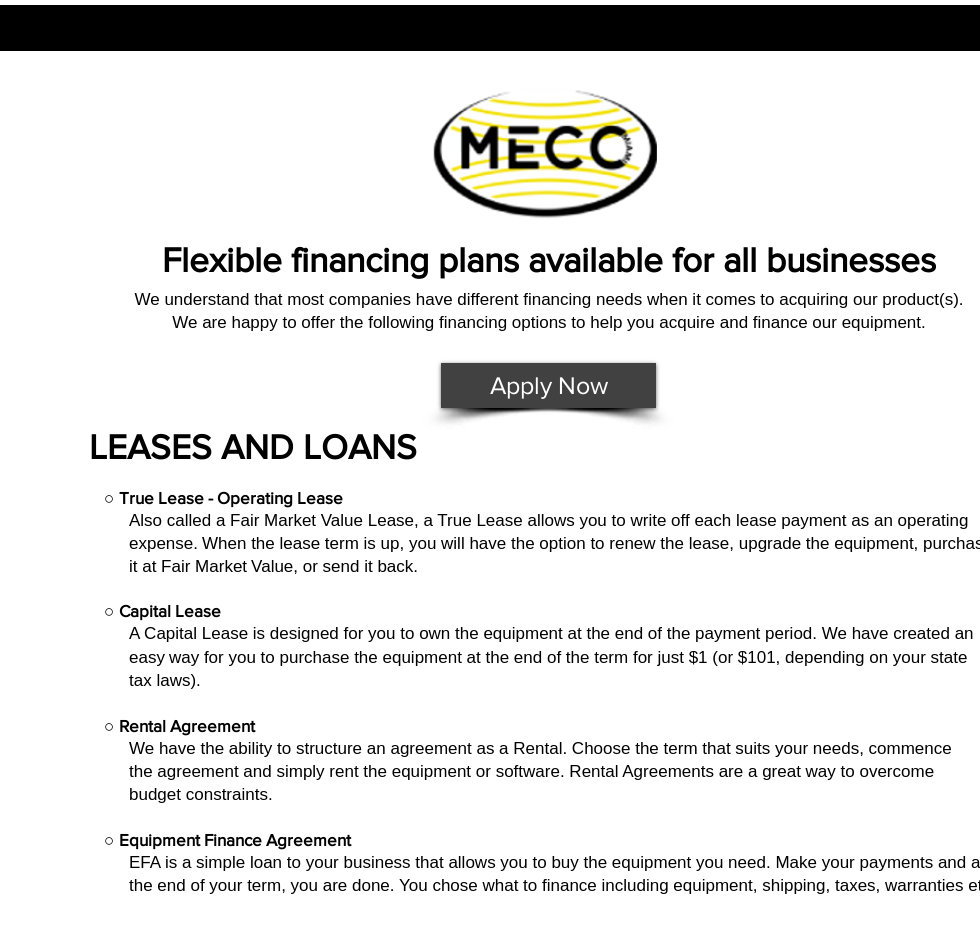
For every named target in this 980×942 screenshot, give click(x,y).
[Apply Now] (548, 385)
